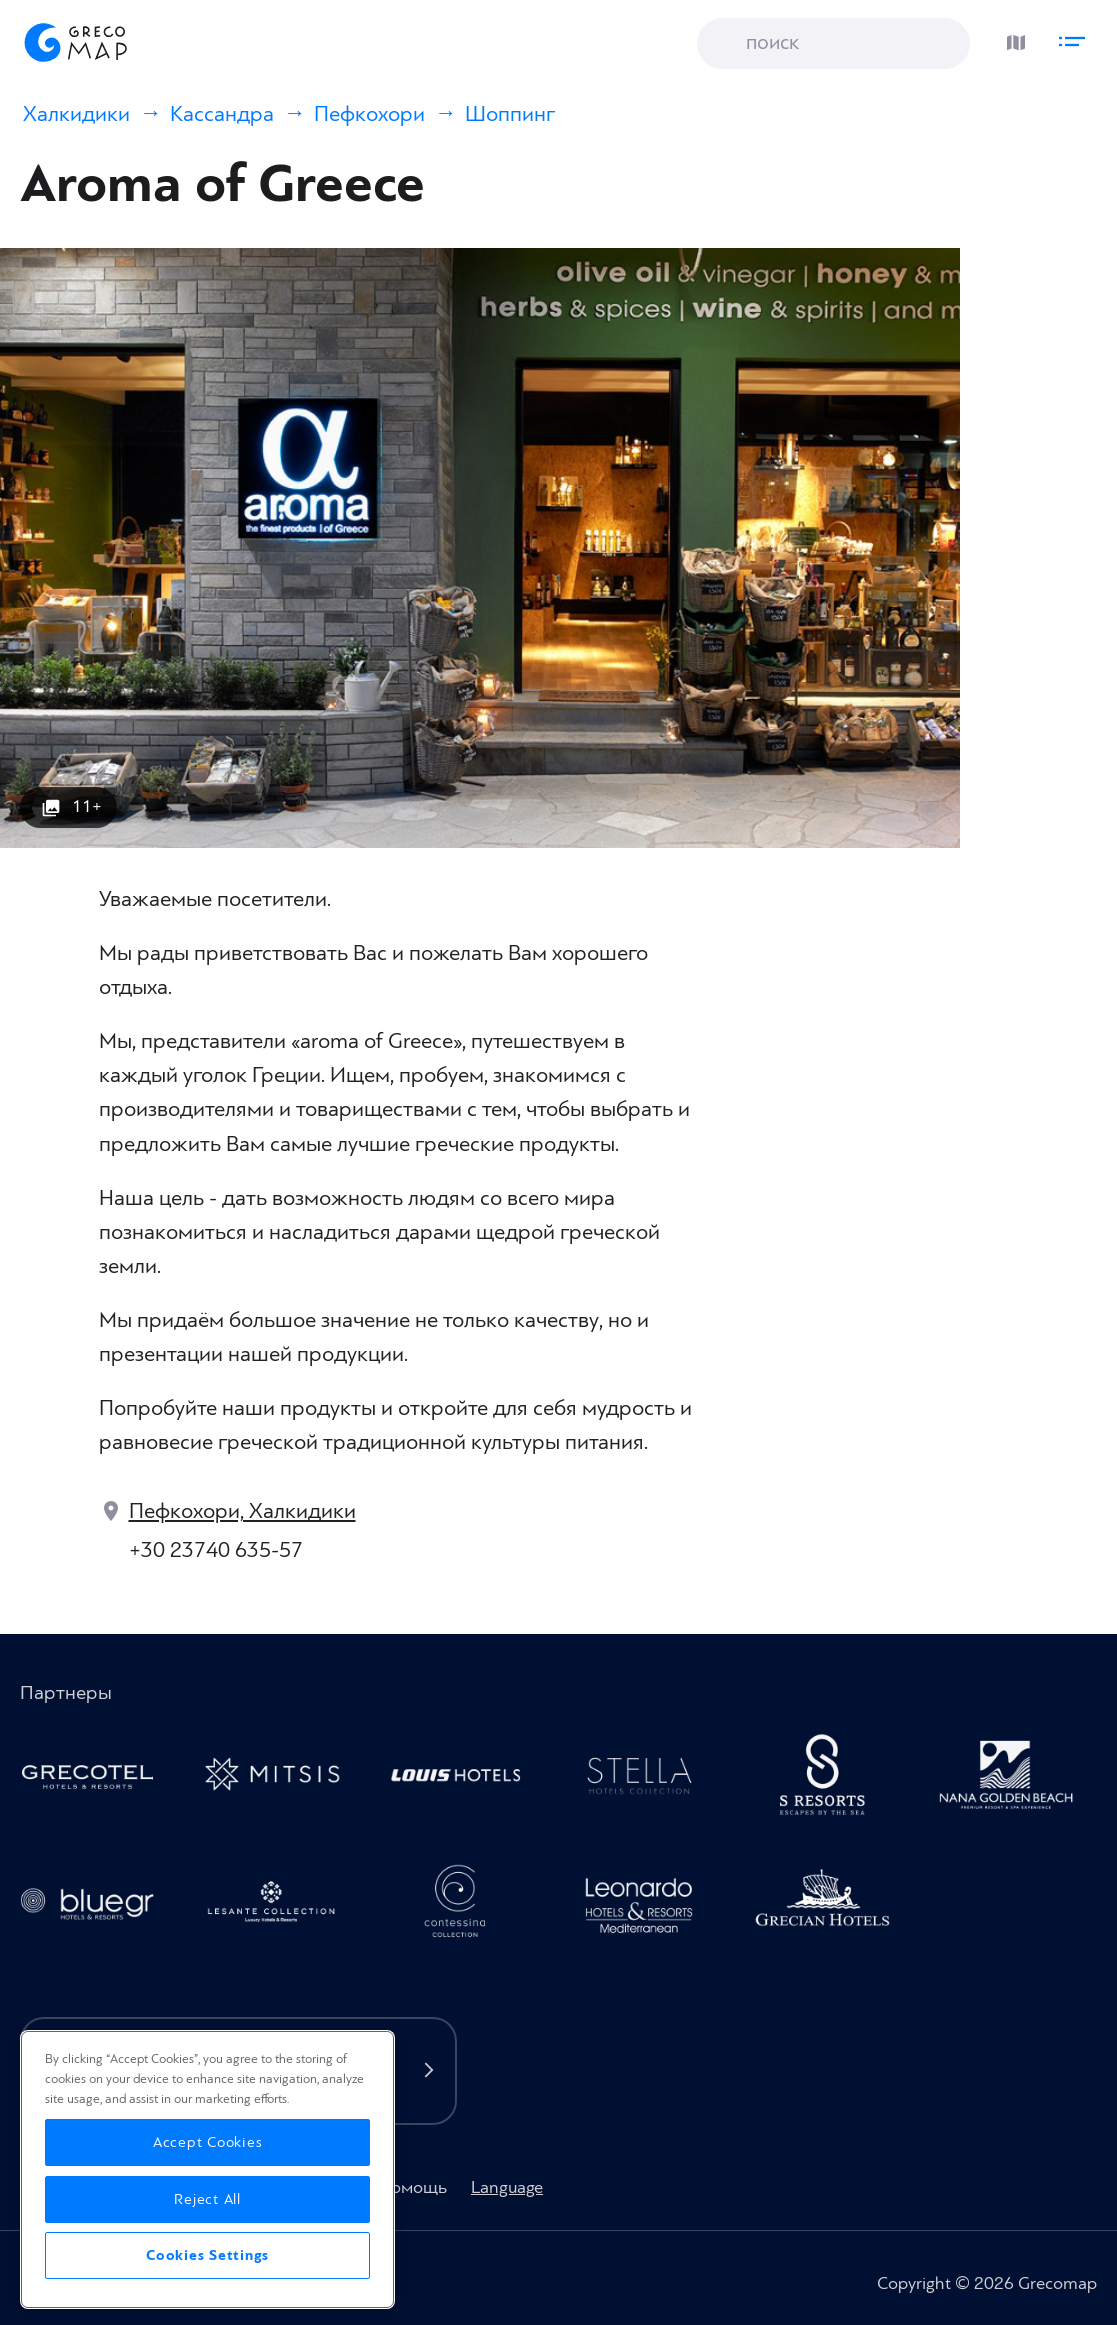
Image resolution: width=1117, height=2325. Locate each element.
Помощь (413, 2187)
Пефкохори (369, 114)
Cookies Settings (207, 2255)
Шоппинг (510, 114)
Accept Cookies (208, 2142)
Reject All (207, 2199)
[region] (207, 2169)
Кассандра (222, 114)
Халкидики (76, 114)
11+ (87, 806)
